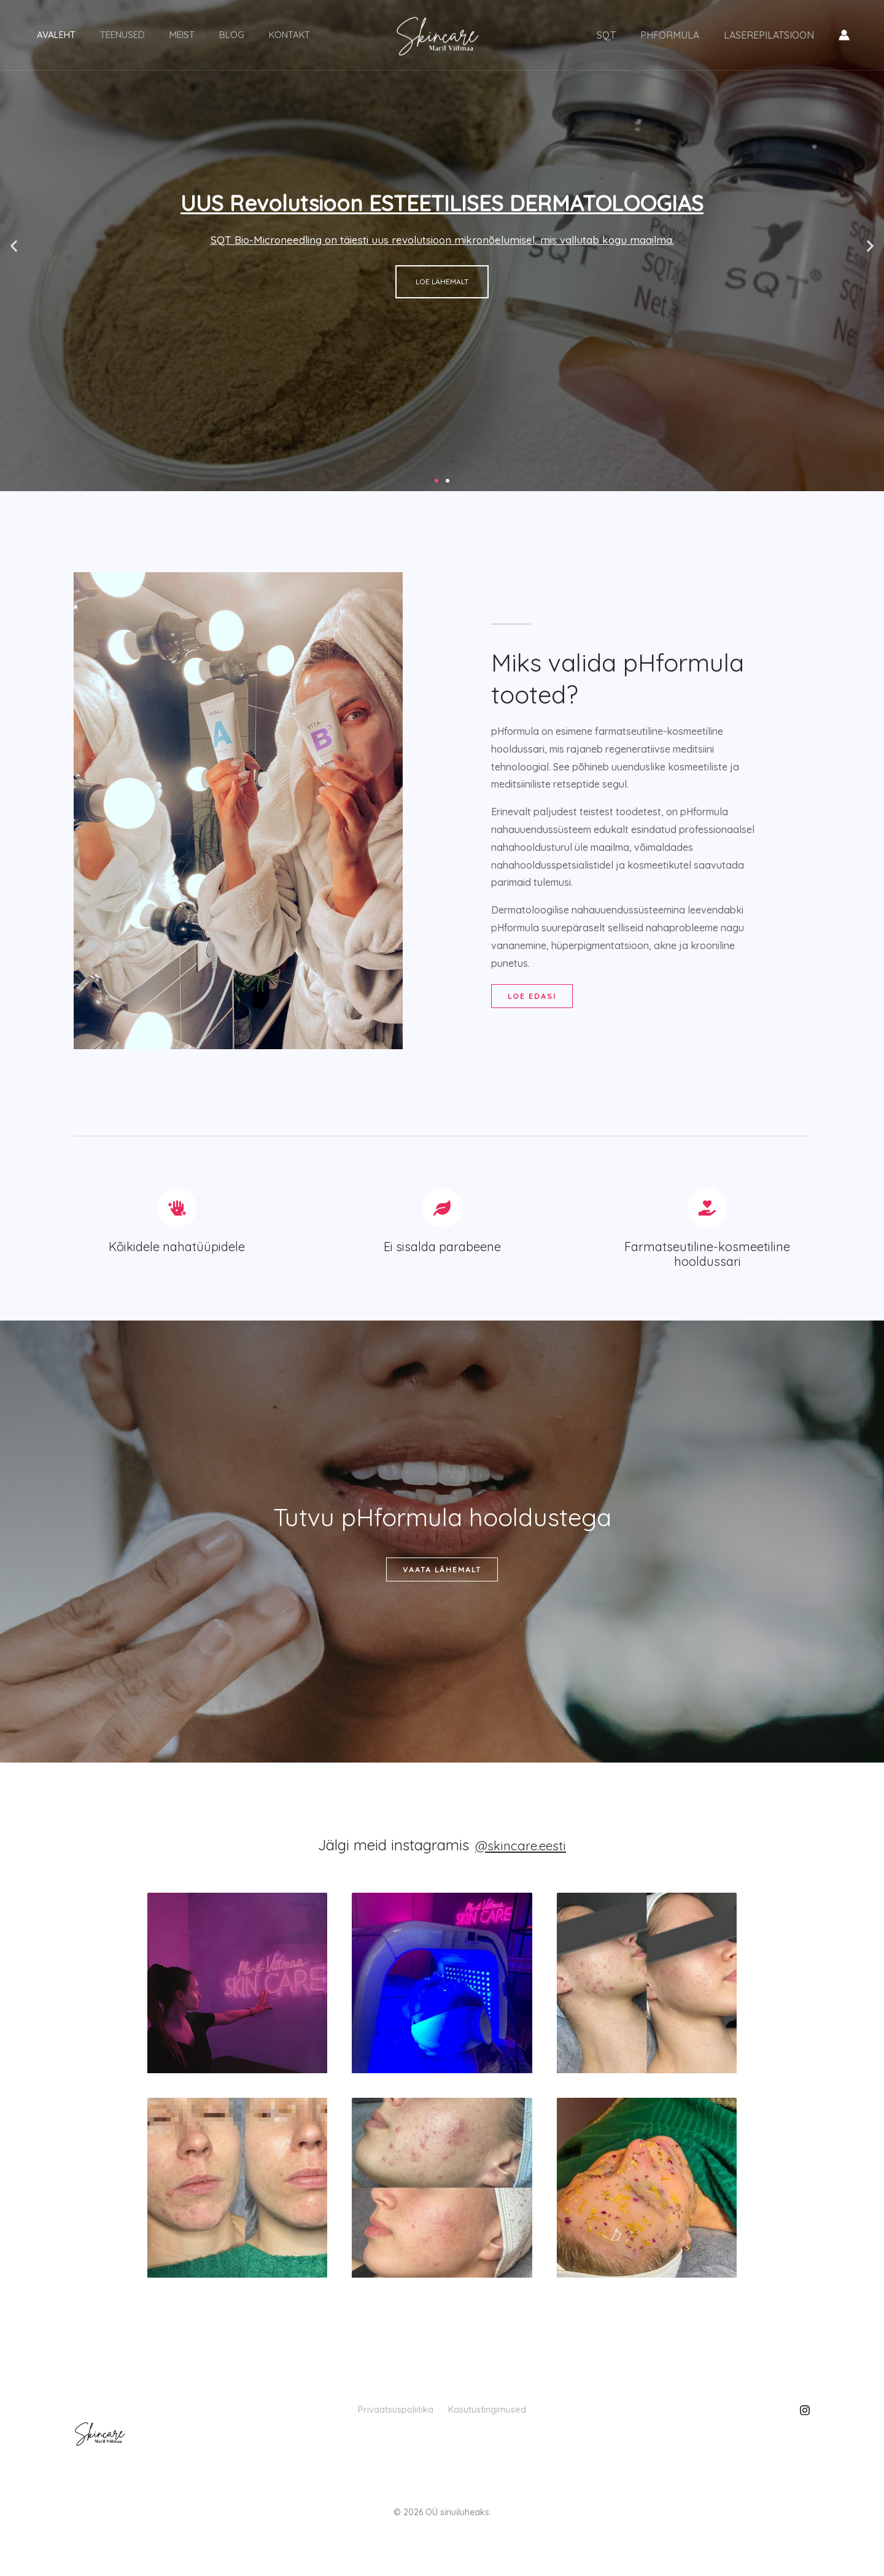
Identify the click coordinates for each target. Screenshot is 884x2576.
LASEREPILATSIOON (771, 35)
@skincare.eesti (521, 1853)
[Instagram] (804, 2418)
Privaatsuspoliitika (379, 2417)
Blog (188, 35)
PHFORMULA (677, 35)
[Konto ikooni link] (844, 35)
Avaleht (50, 35)
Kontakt (234, 35)
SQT (618, 35)
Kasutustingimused (503, 2417)
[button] (13, 246)
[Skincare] (437, 34)
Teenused (104, 35)
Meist (151, 35)
